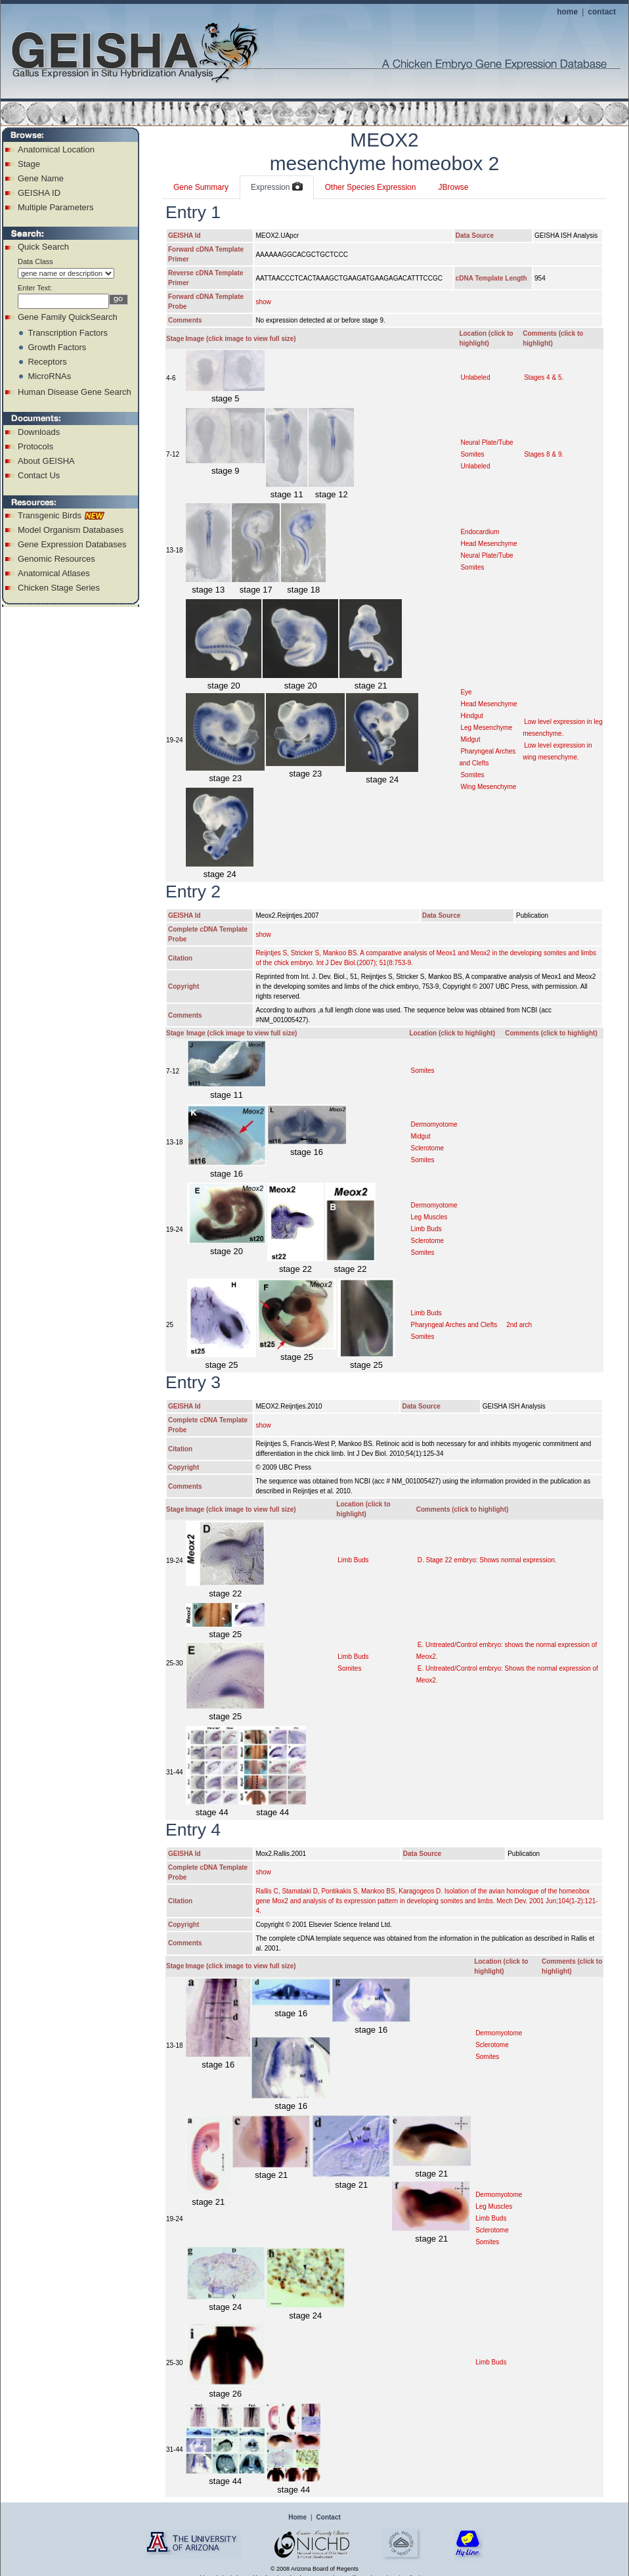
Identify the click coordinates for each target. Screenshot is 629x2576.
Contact (328, 2517)
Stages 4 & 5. (543, 377)
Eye (465, 692)
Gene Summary (200, 187)
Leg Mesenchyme (486, 727)
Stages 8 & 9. (543, 454)
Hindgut (471, 715)
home (567, 11)
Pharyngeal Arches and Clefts (453, 1324)
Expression (277, 187)
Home (297, 2517)
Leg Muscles (428, 1217)
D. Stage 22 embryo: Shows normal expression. (487, 1560)
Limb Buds (425, 1228)
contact (602, 11)
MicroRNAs (49, 376)
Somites (472, 454)
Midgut (470, 739)
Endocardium (479, 531)
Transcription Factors (68, 333)
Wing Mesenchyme (488, 786)
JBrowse (453, 187)
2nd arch (519, 1324)
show (263, 301)
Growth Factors (57, 347)
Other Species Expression (370, 187)
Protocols (35, 446)
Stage (29, 164)
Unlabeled (475, 377)
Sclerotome (427, 1148)
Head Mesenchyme (488, 543)
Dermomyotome (433, 1124)
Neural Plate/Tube (486, 442)
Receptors (47, 362)
